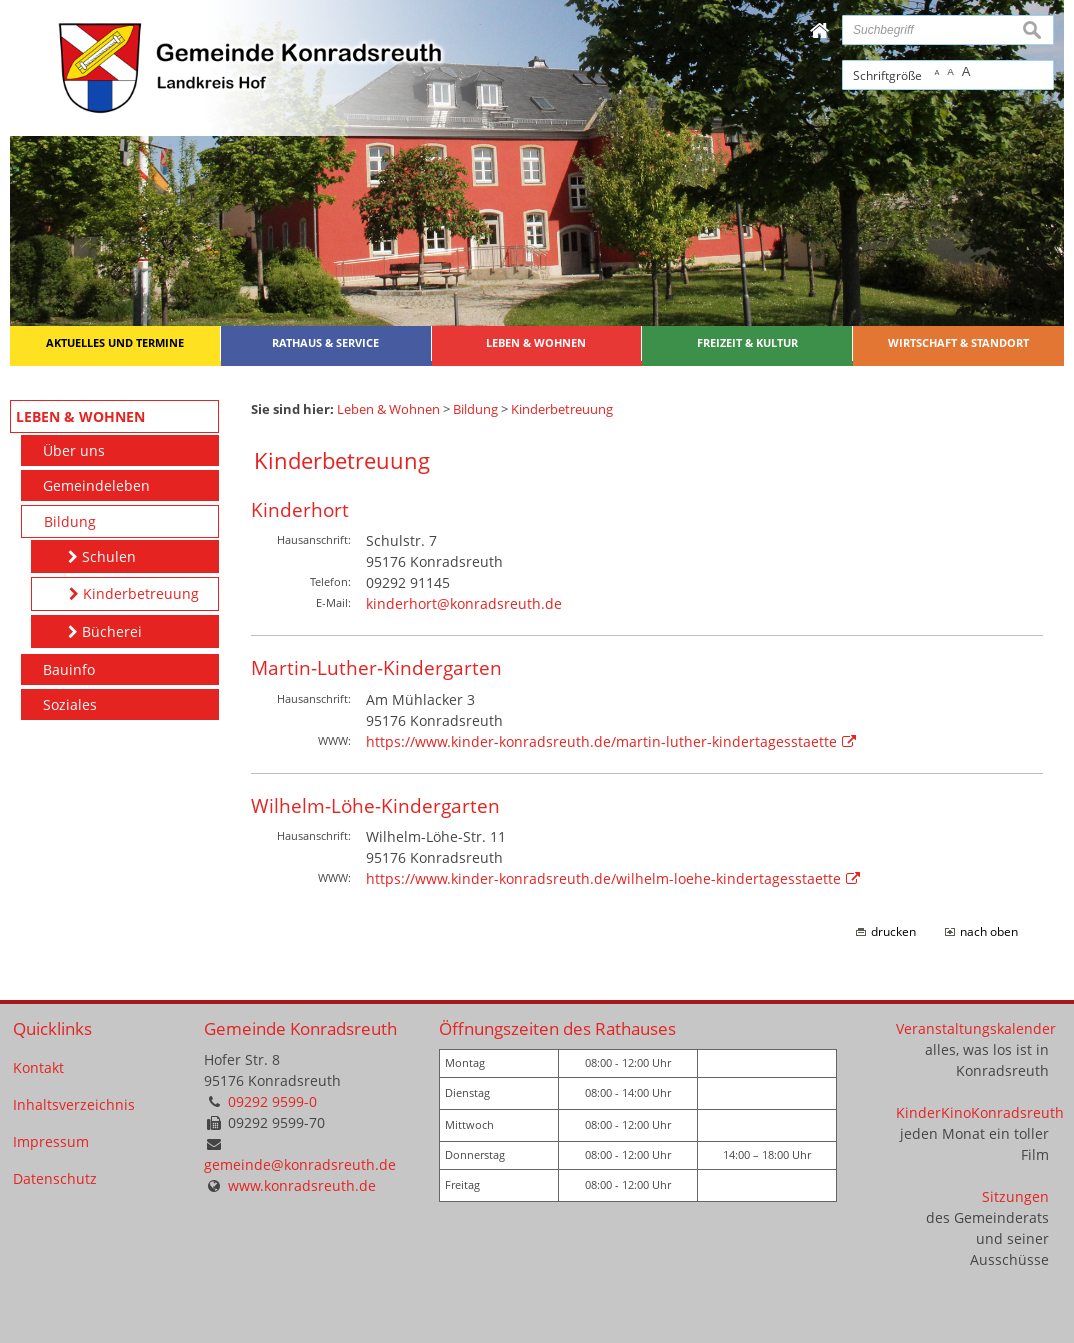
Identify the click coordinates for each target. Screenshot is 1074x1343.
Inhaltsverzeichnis (74, 1104)
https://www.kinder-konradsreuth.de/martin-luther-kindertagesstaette (601, 741)
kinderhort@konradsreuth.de (464, 603)
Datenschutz (55, 1178)
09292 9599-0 (272, 1101)
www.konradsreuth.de (302, 1185)
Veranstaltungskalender (976, 1028)
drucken (893, 931)
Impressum (51, 1141)
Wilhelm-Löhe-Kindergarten (375, 805)
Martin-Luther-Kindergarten (376, 667)
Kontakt (38, 1067)
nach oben (989, 931)
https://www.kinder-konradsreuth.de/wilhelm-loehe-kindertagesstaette (603, 878)
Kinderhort (300, 509)
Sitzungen (1015, 1196)
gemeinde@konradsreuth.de (300, 1164)
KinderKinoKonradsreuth (980, 1112)
